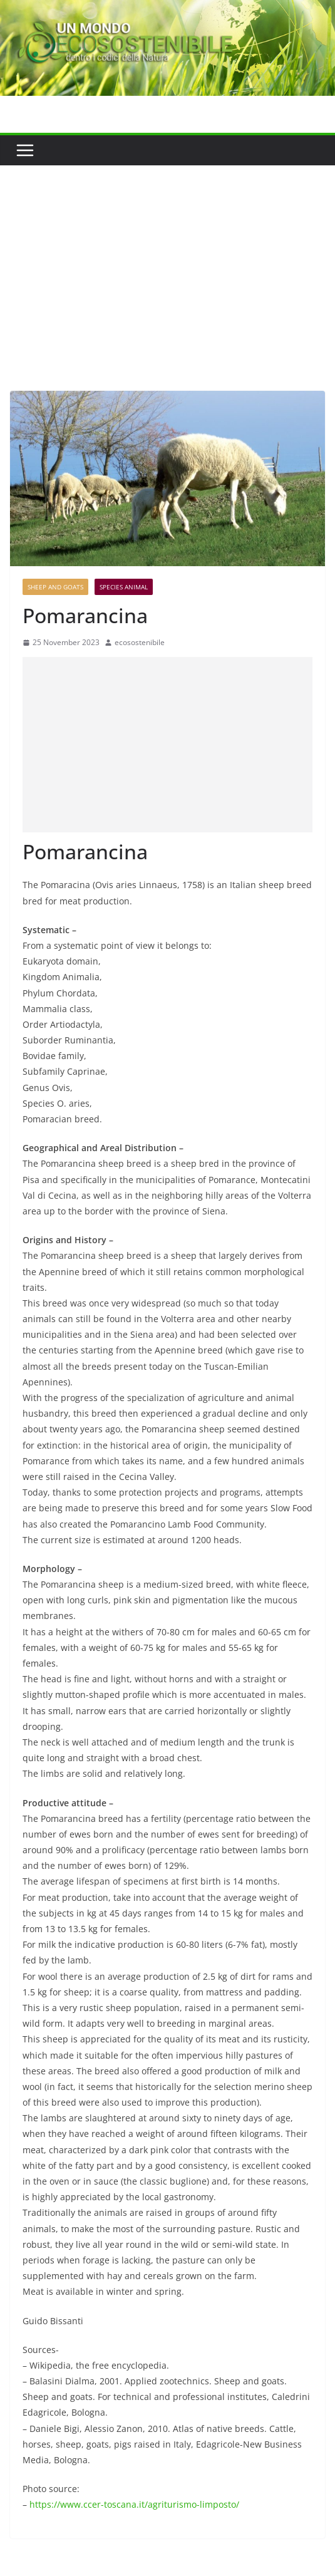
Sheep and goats (55, 586)
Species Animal (124, 586)
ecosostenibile (140, 642)
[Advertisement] (167, 259)
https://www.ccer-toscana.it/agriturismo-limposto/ (134, 2504)
